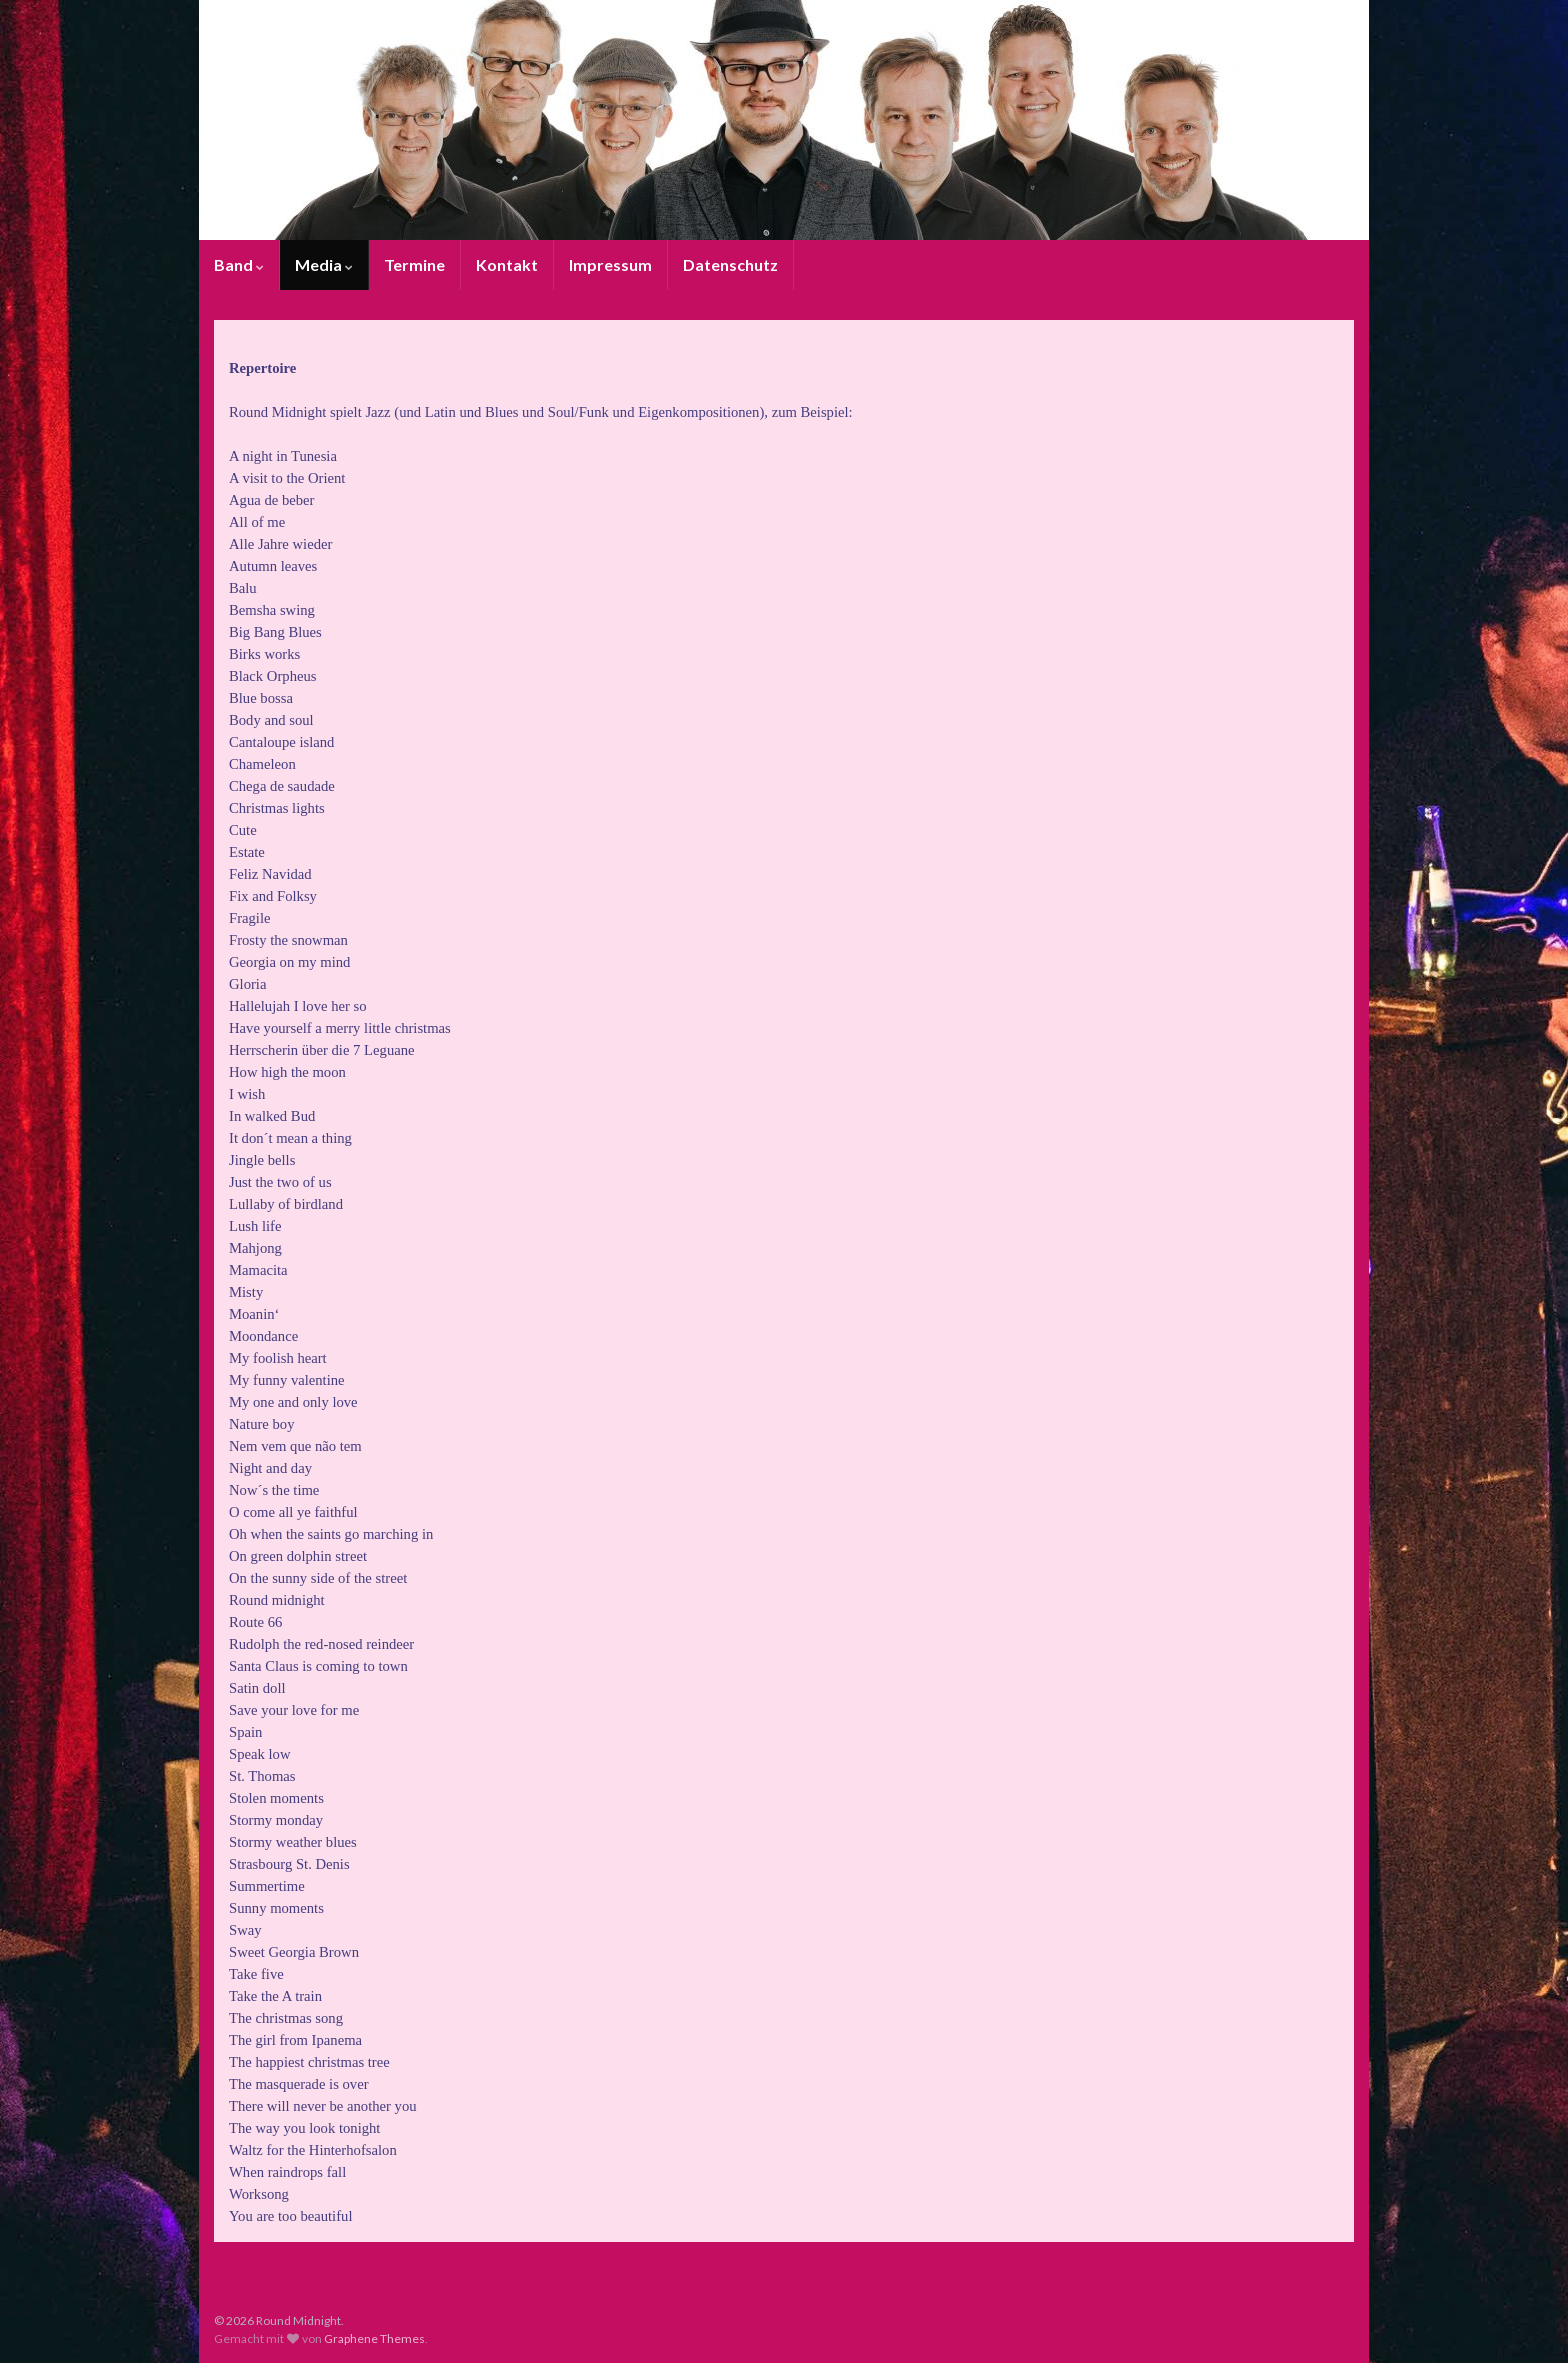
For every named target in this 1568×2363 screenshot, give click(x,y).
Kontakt (507, 264)
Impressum (610, 264)
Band (239, 264)
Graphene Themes (374, 2338)
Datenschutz (730, 264)
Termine (414, 264)
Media (324, 264)
